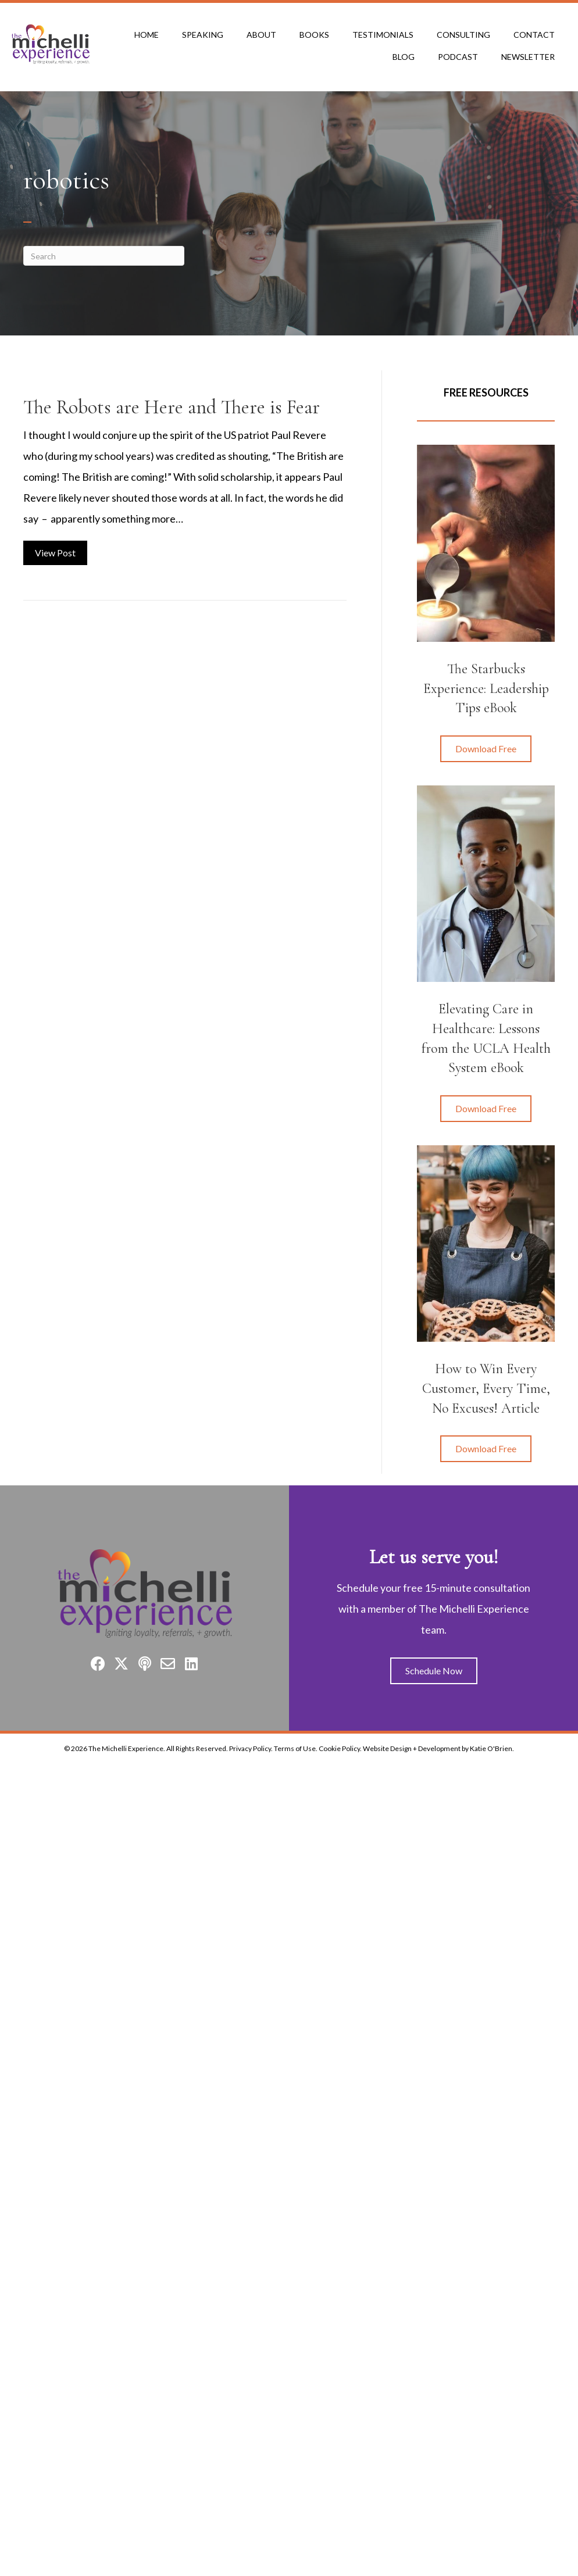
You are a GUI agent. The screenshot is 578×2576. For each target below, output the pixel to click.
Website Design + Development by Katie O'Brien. (438, 1748)
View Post (61, 551)
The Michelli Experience (125, 1748)
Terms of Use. (295, 1748)
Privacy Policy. (251, 1748)
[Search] (103, 256)
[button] (485, 748)
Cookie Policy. (340, 1748)
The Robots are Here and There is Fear (171, 407)
